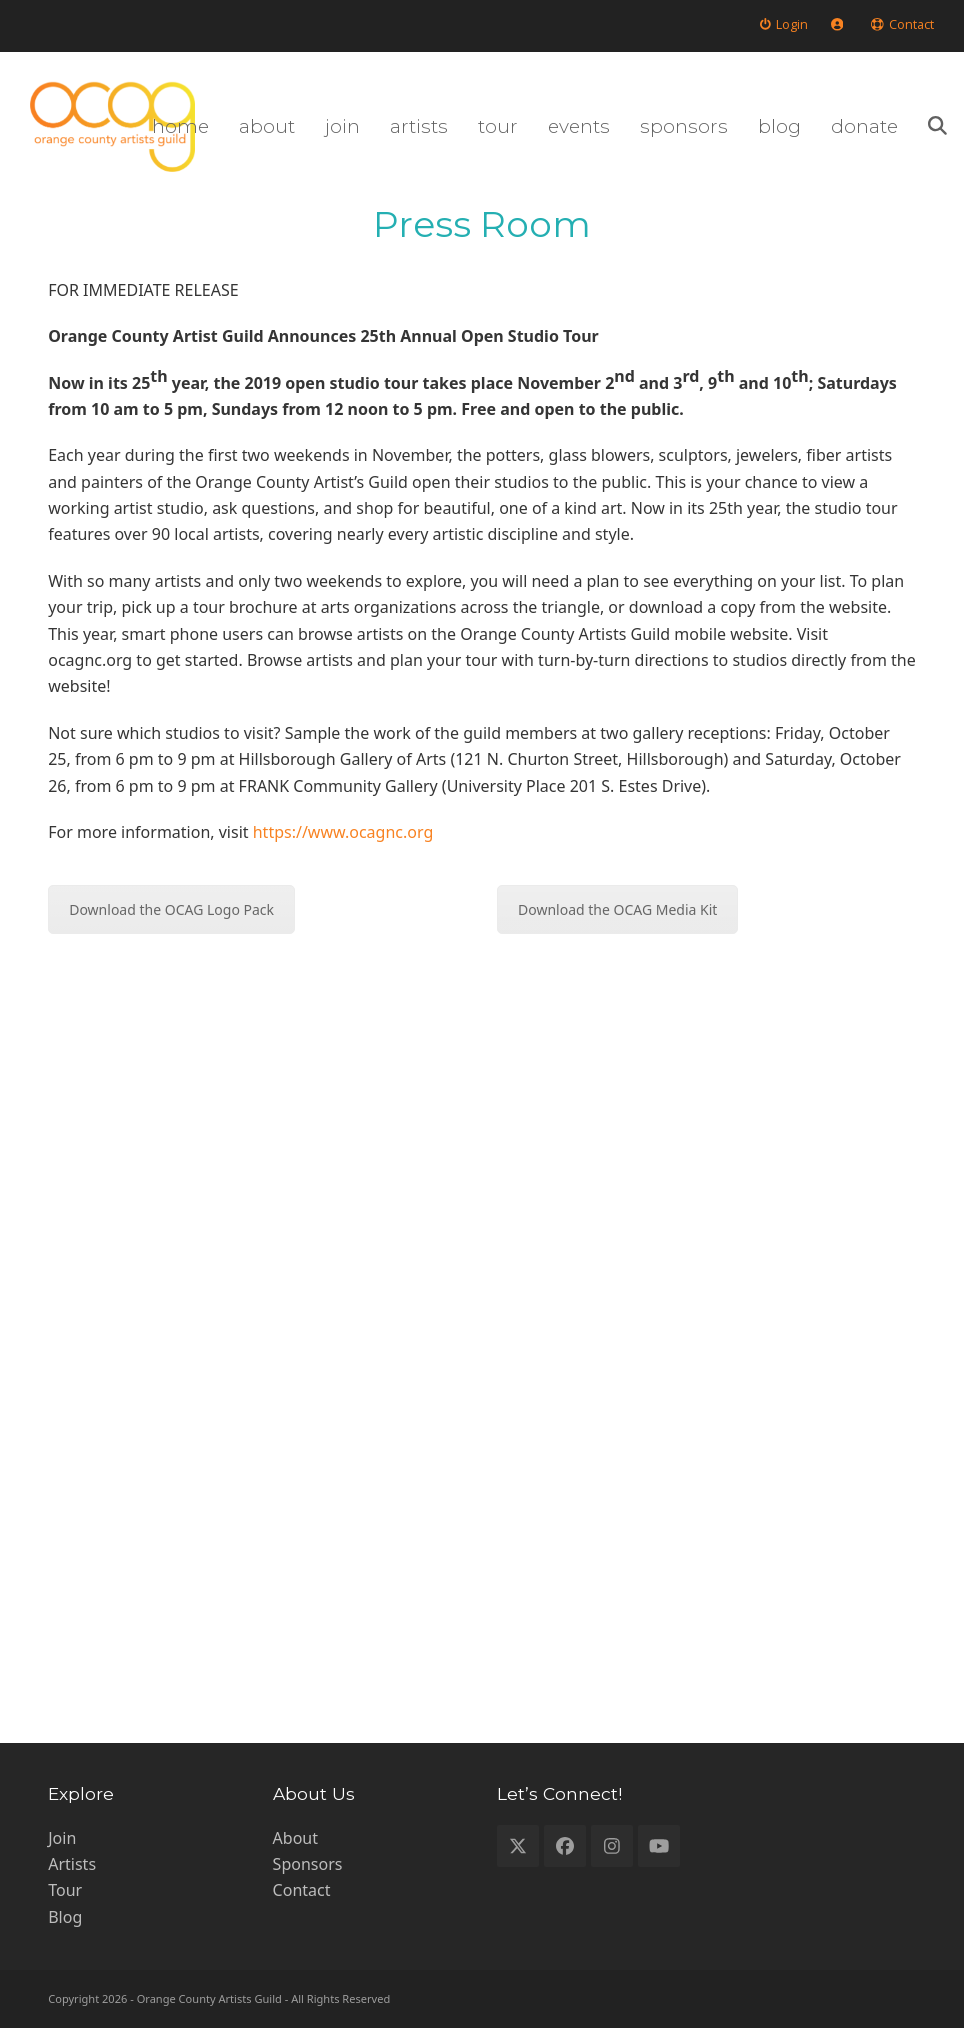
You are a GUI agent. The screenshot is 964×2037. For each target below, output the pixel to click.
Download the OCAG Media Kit (617, 918)
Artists (72, 1872)
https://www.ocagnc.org (343, 840)
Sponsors (308, 1872)
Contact (302, 1899)
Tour (65, 1899)
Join (62, 1846)
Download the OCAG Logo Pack (171, 918)
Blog (65, 1925)
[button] (924, 131)
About (295, 1846)
